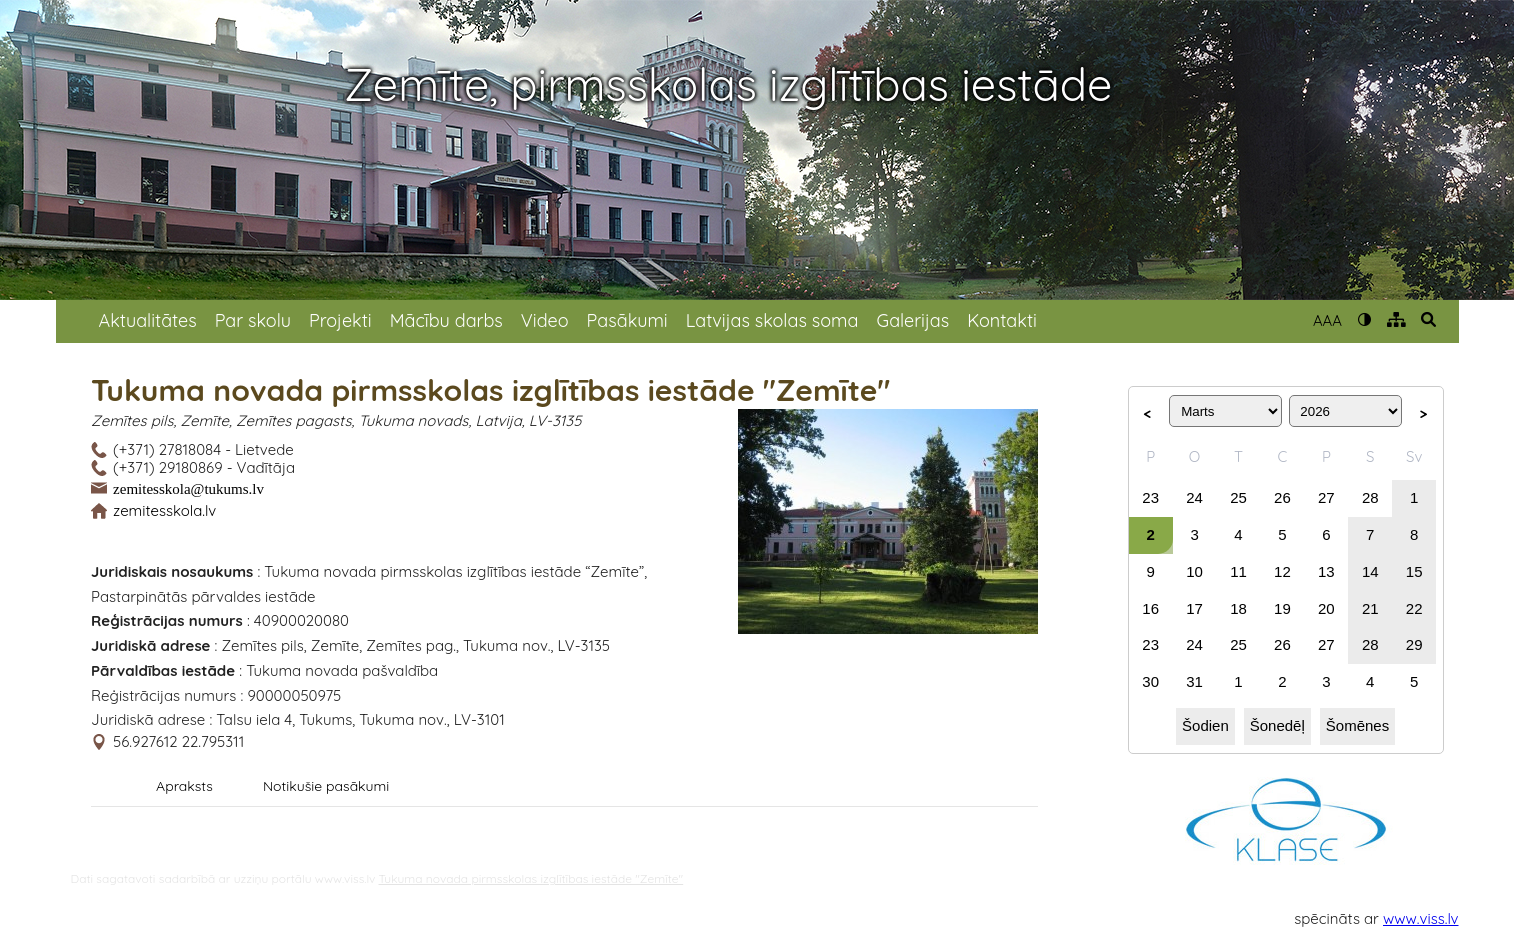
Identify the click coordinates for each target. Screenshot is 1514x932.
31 (1194, 681)
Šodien (1205, 725)
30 (1150, 681)
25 (1238, 497)
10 (1194, 571)
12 (1282, 571)
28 (1370, 497)
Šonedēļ (1277, 725)
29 (1414, 644)
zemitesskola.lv (164, 510)
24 (1194, 497)
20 (1326, 608)
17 (1194, 608)
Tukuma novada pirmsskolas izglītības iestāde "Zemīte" (531, 878)
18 (1238, 608)
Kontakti (1002, 320)
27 (1326, 497)
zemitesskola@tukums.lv (188, 487)
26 (1282, 497)
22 (1414, 608)
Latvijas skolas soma (772, 320)
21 (1370, 608)
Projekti (340, 320)
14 (1370, 571)
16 (1150, 608)
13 (1326, 571)
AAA (1327, 320)
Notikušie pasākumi (326, 786)
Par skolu (253, 320)
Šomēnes (1357, 725)
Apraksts (184, 786)
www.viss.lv (1421, 918)
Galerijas (912, 320)
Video (545, 320)
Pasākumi (627, 320)
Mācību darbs (446, 320)
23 (1150, 497)
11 (1238, 571)
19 (1282, 608)
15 (1414, 571)
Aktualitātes (148, 320)
